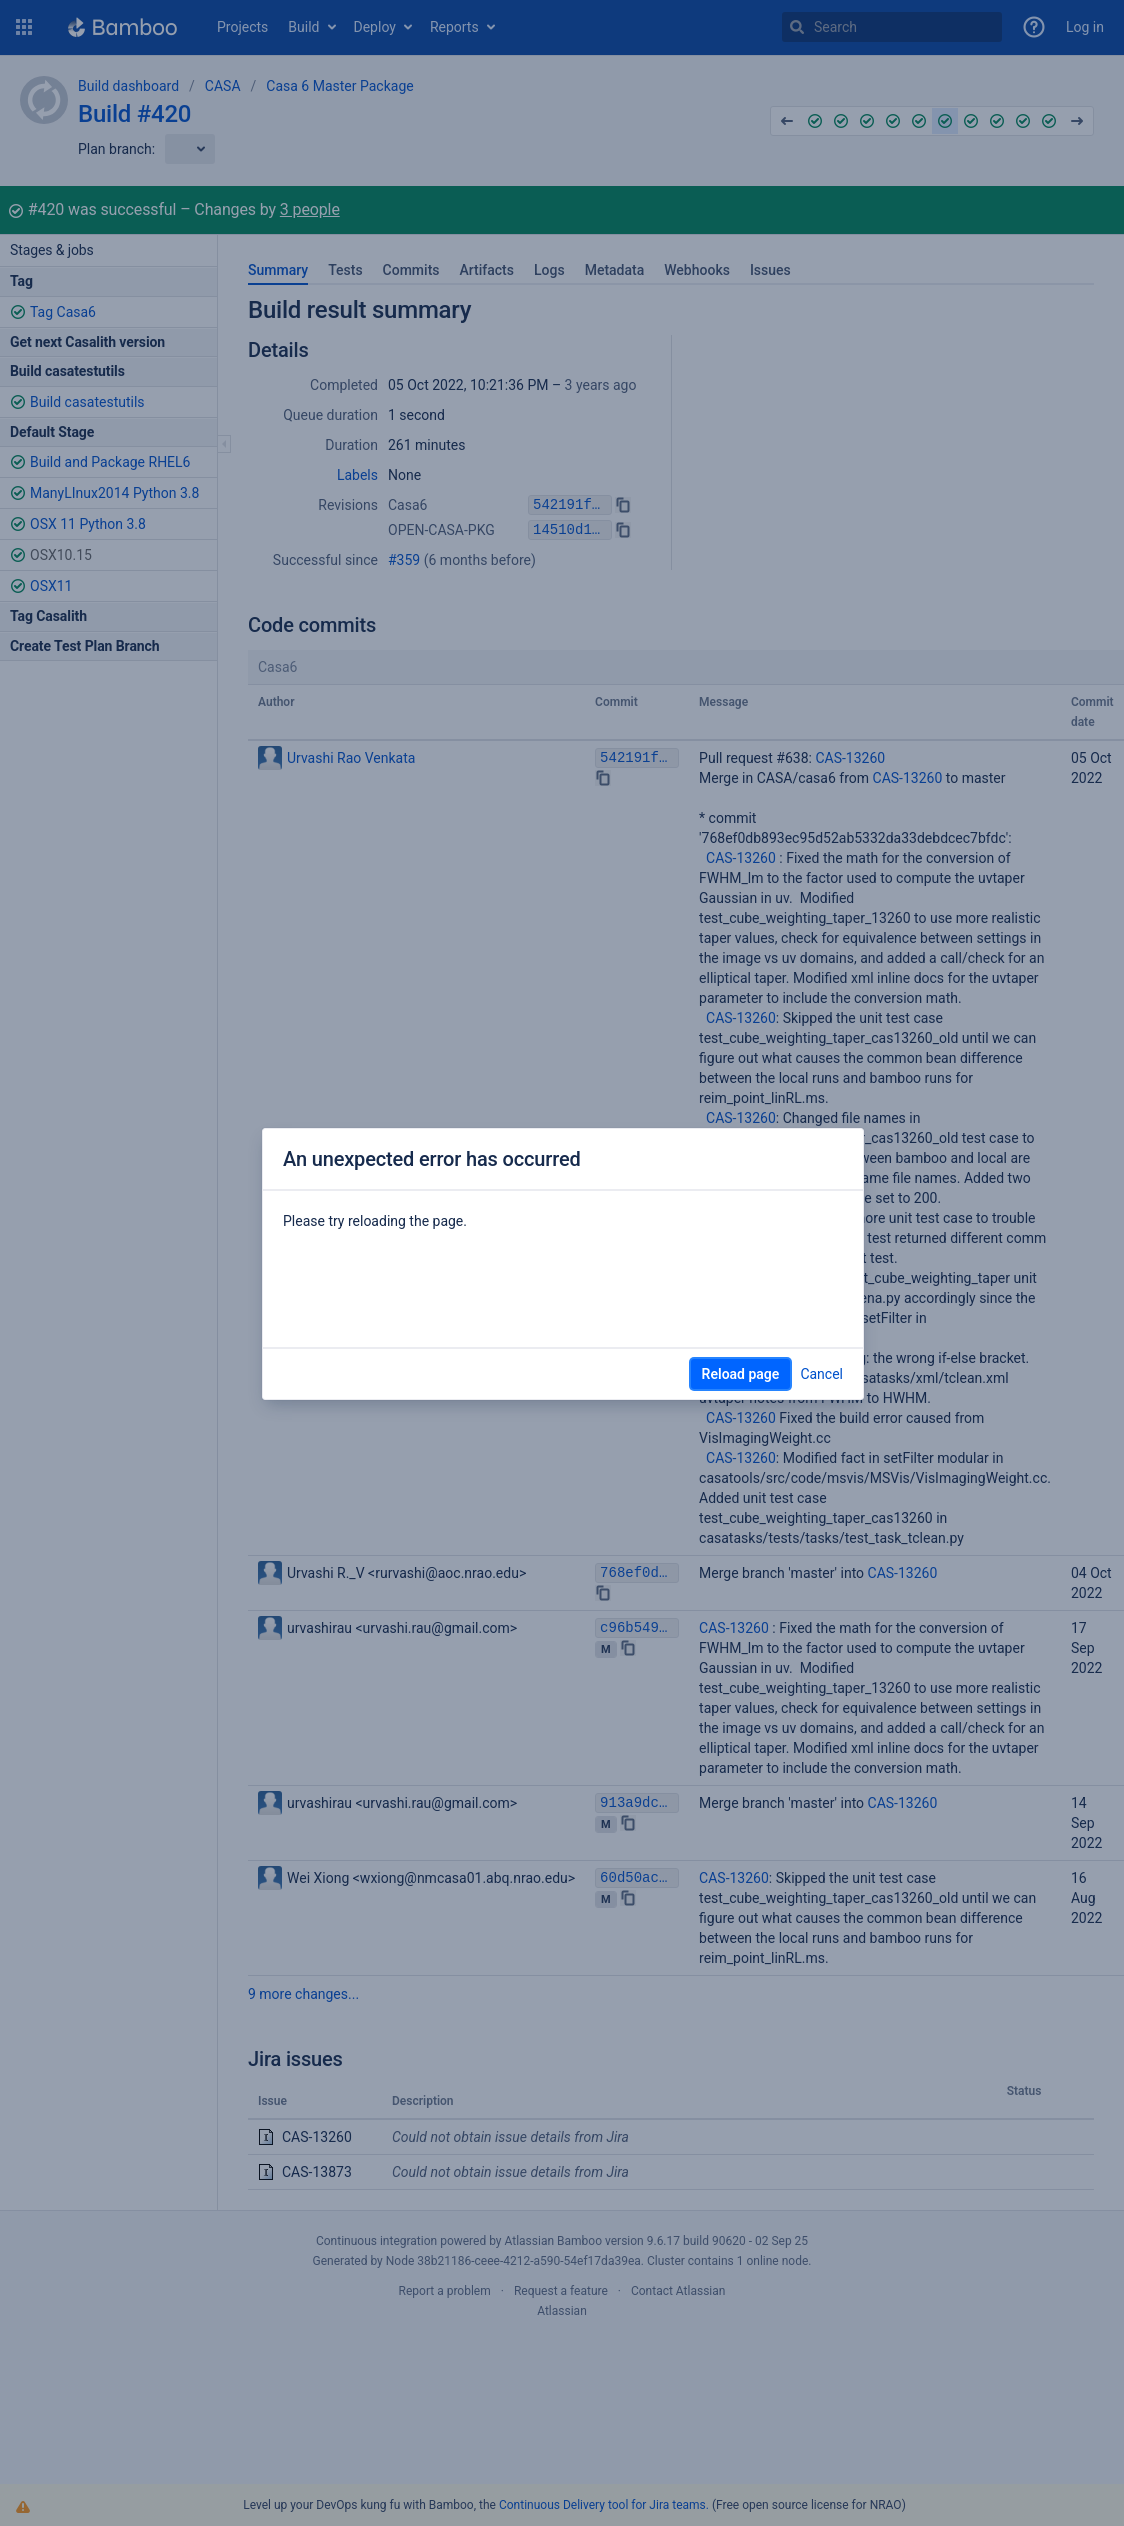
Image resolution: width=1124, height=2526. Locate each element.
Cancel (821, 1374)
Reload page (741, 1374)
